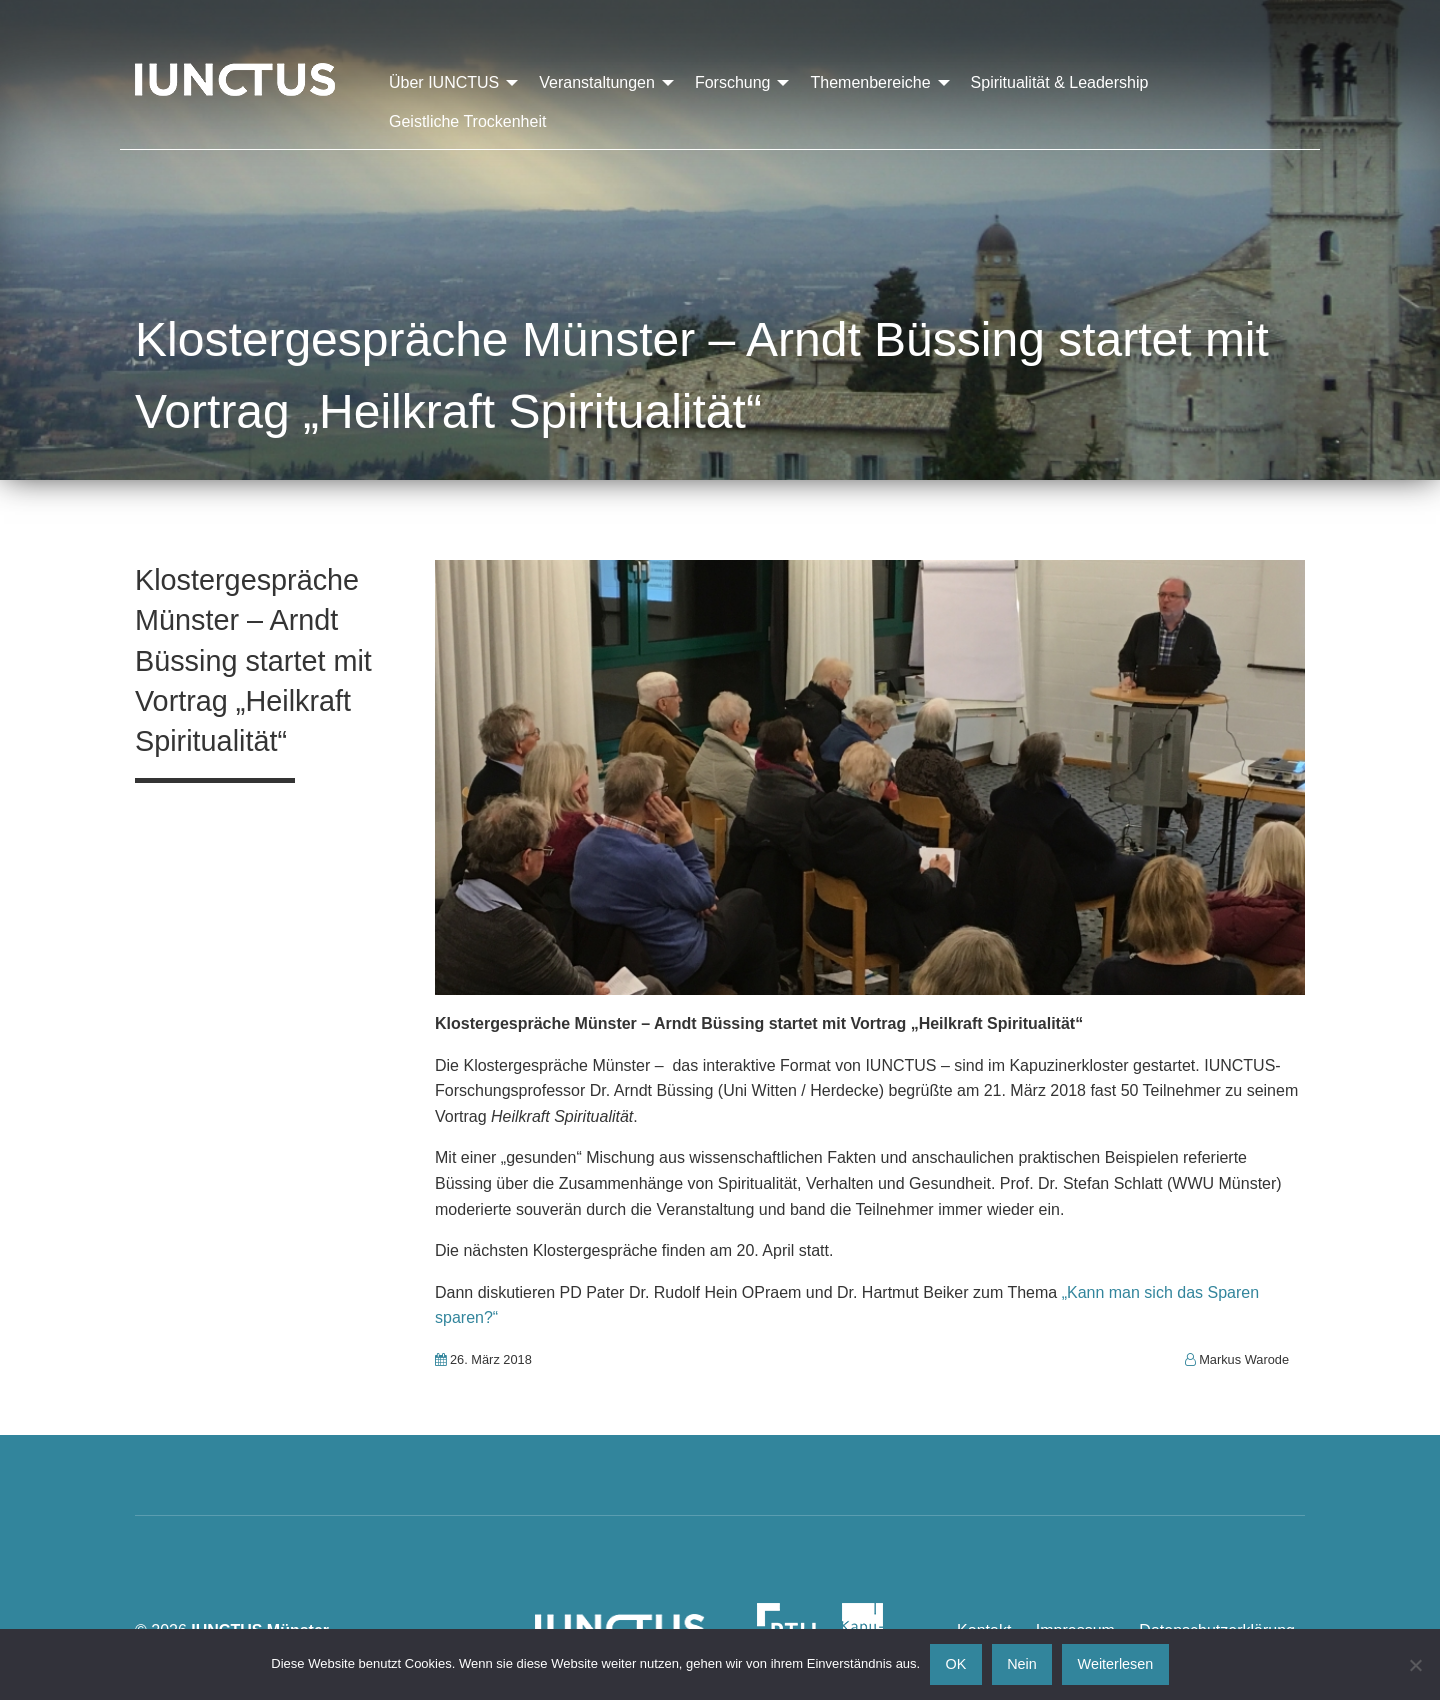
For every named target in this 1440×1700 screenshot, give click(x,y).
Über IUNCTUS (444, 82)
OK (956, 1664)
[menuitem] (448, 83)
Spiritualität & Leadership (1060, 82)
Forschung (733, 82)
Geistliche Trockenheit (467, 121)
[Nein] (1415, 1665)
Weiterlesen (1116, 1664)
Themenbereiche (870, 82)
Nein (1022, 1664)
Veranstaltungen (597, 82)
